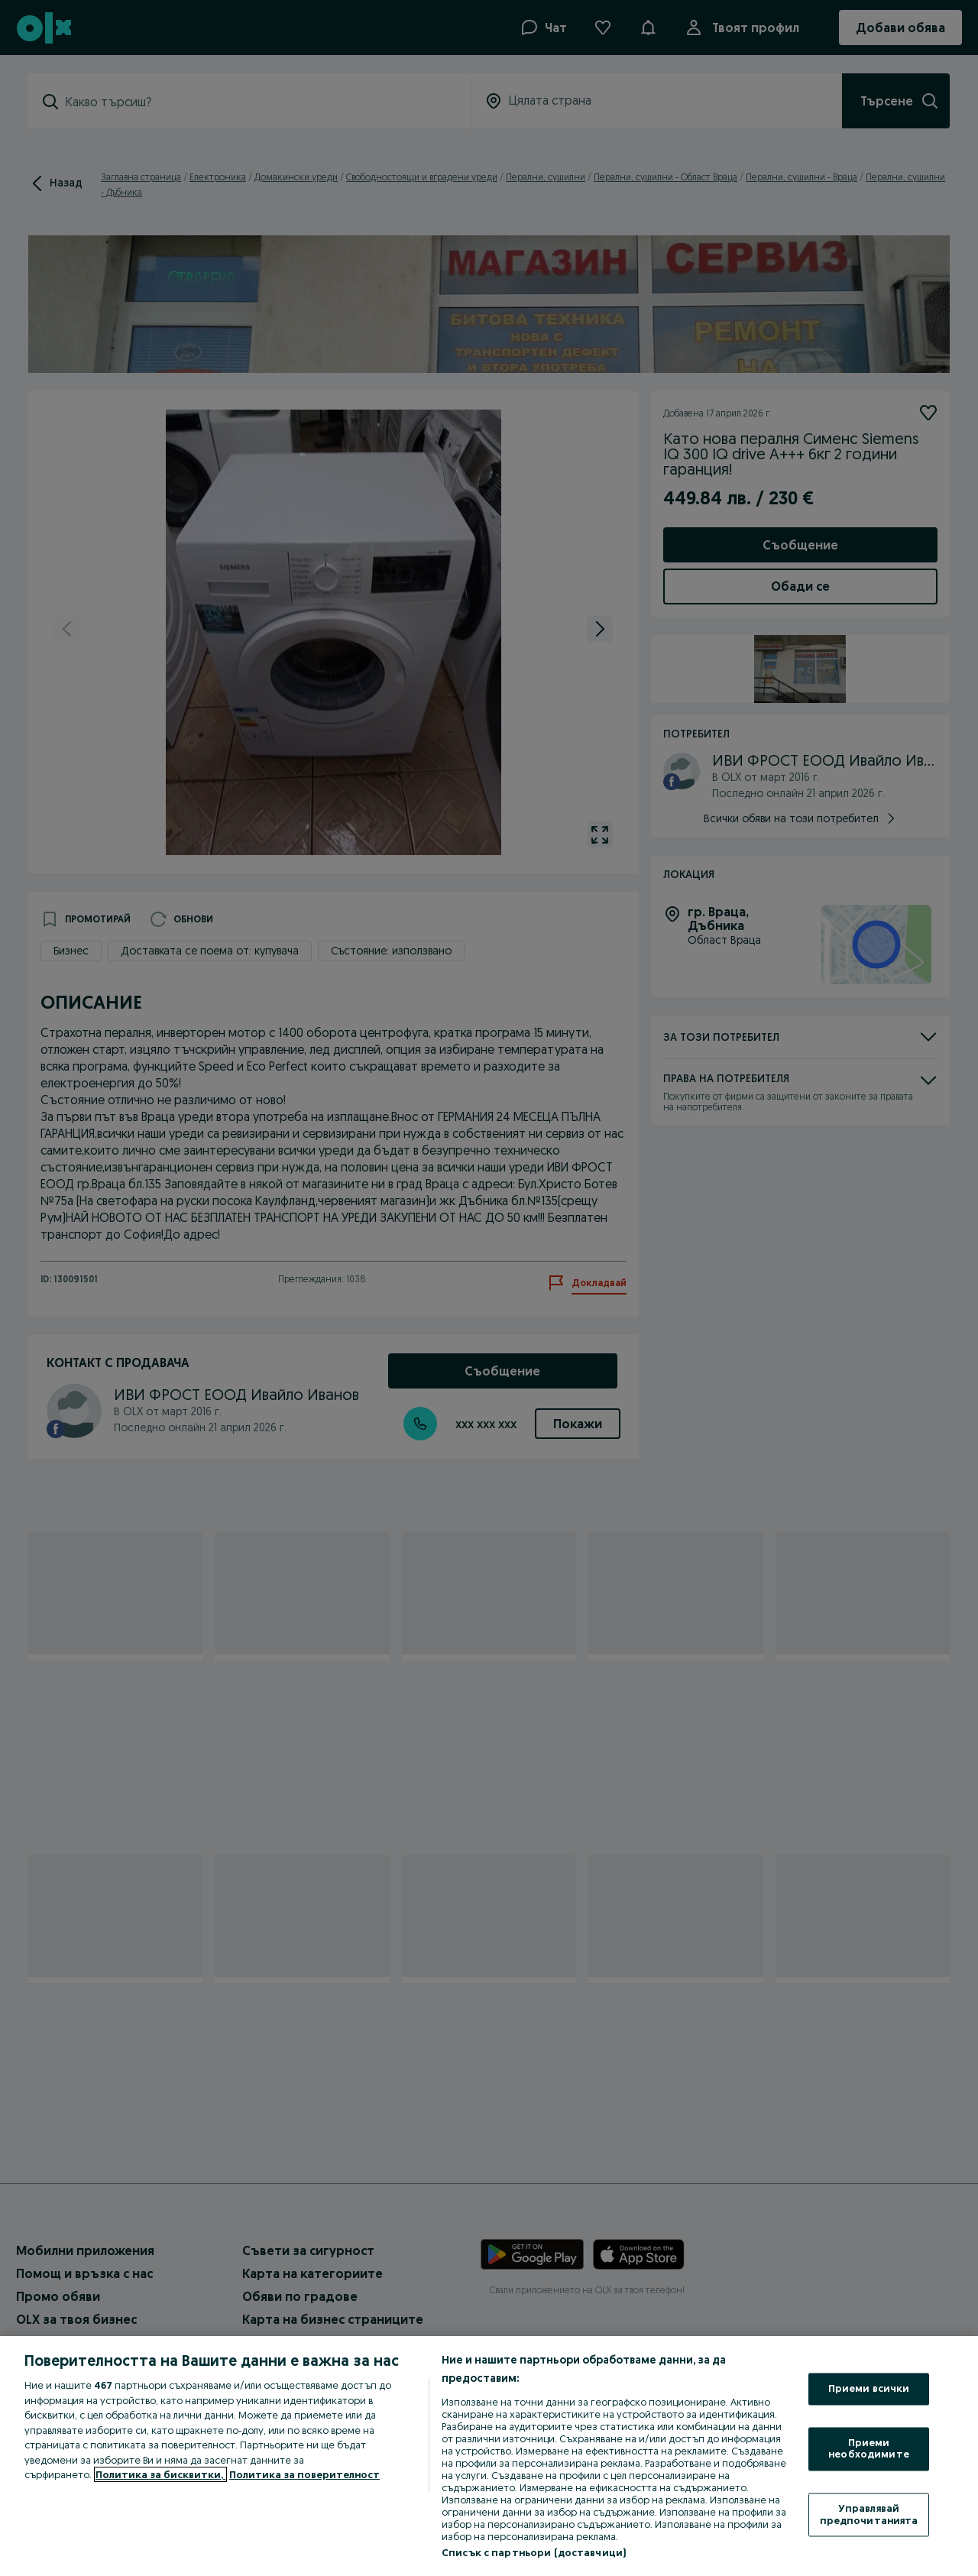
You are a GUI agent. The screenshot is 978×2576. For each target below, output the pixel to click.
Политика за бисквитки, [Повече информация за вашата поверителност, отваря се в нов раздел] (160, 2474)
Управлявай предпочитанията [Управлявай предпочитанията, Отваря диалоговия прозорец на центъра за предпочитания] (869, 2514)
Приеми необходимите (868, 2448)
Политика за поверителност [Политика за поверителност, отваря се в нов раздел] (304, 2474)
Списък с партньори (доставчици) (534, 2552)
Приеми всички (869, 2389)
